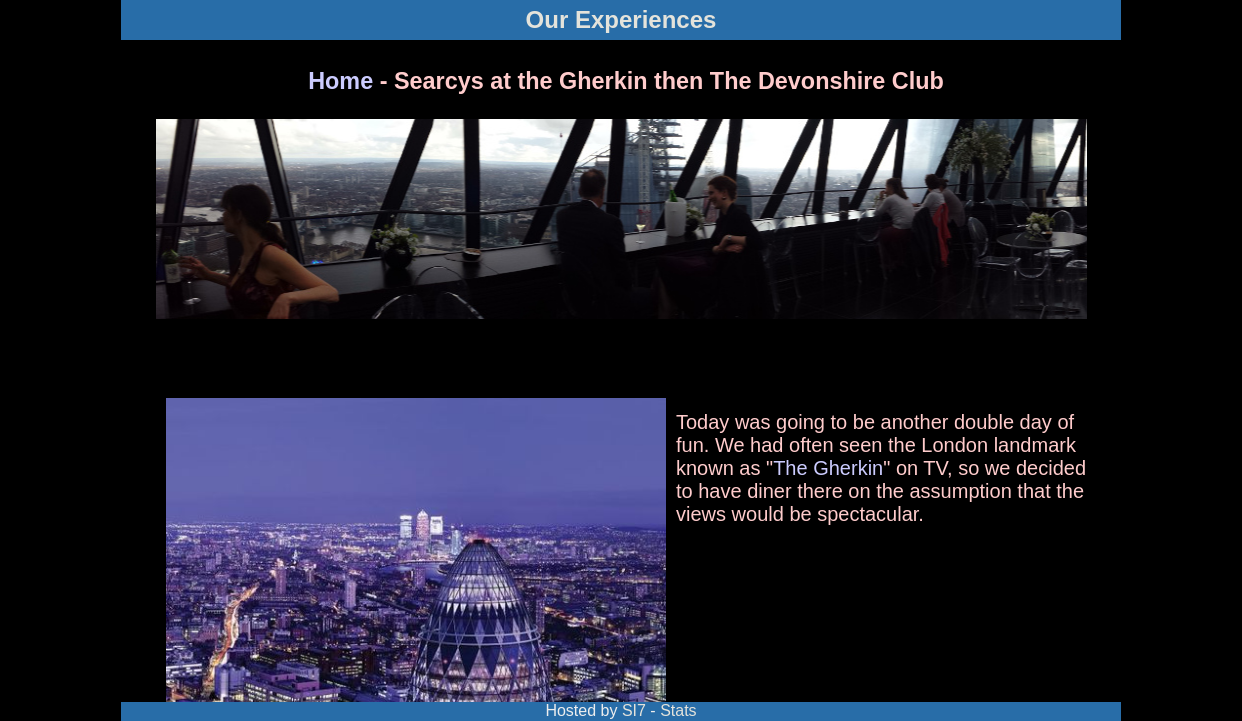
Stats (678, 710)
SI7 (634, 710)
